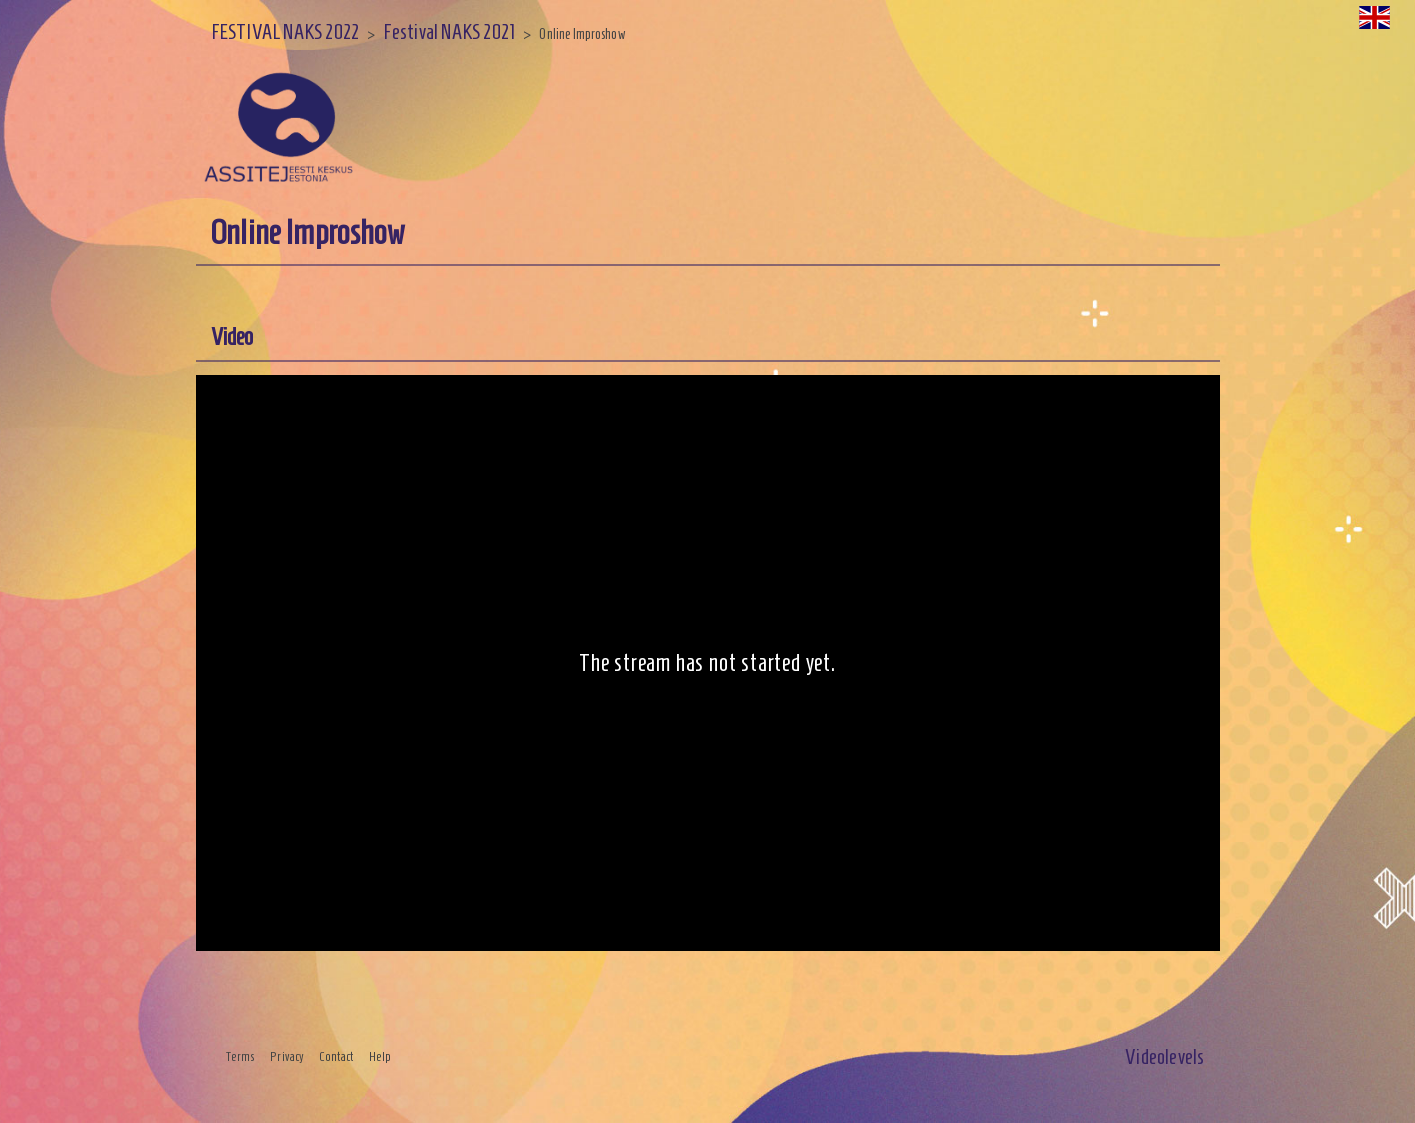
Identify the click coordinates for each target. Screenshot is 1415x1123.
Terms (241, 1057)
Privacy (287, 1057)
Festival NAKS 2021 (449, 31)
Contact (336, 1057)
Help (380, 1057)
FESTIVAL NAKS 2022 (285, 31)
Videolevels (1164, 1056)
